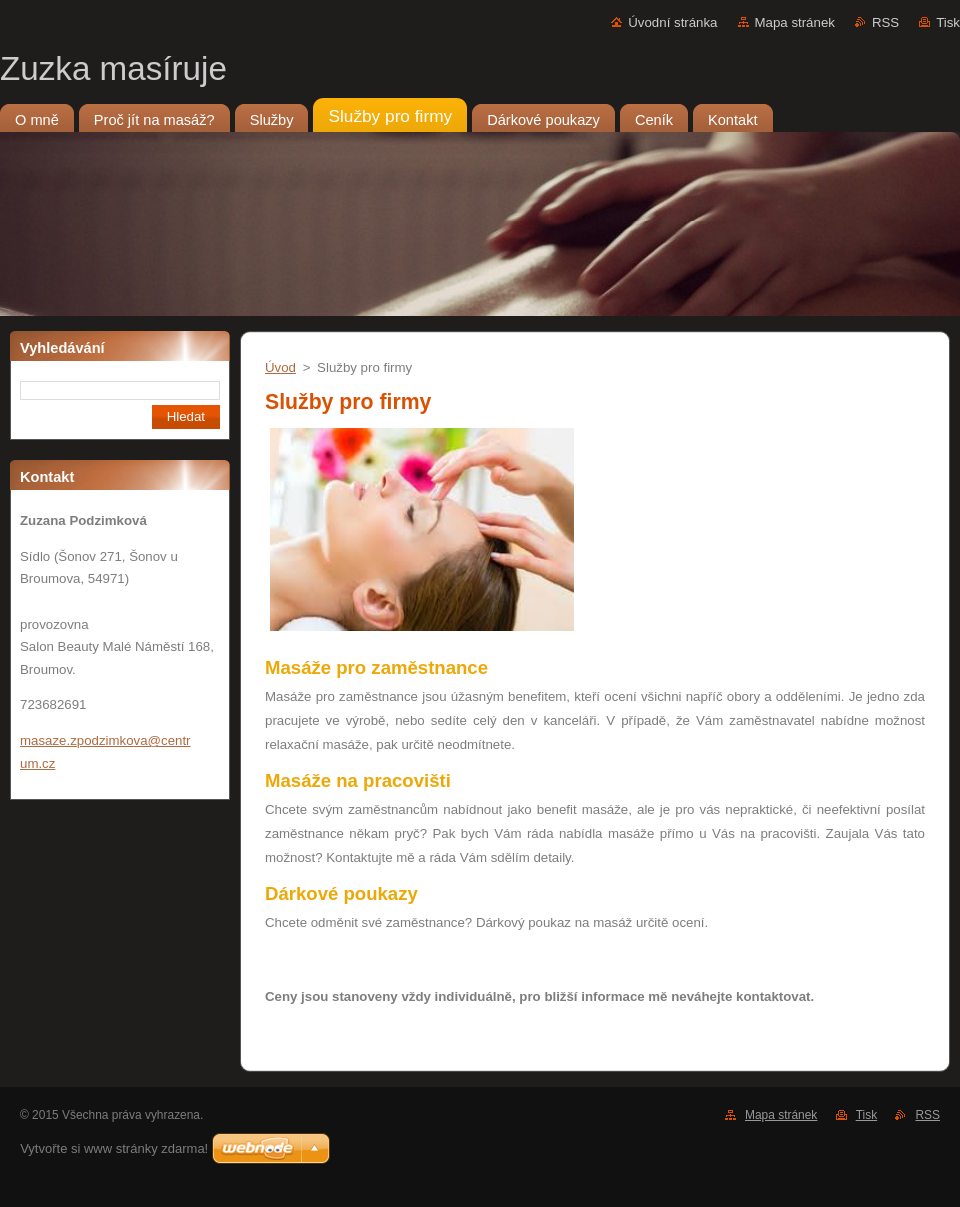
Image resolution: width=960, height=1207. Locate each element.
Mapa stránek (795, 22)
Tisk (948, 22)
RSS (885, 22)
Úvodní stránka (672, 22)
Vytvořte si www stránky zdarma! (114, 1148)
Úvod (280, 367)
